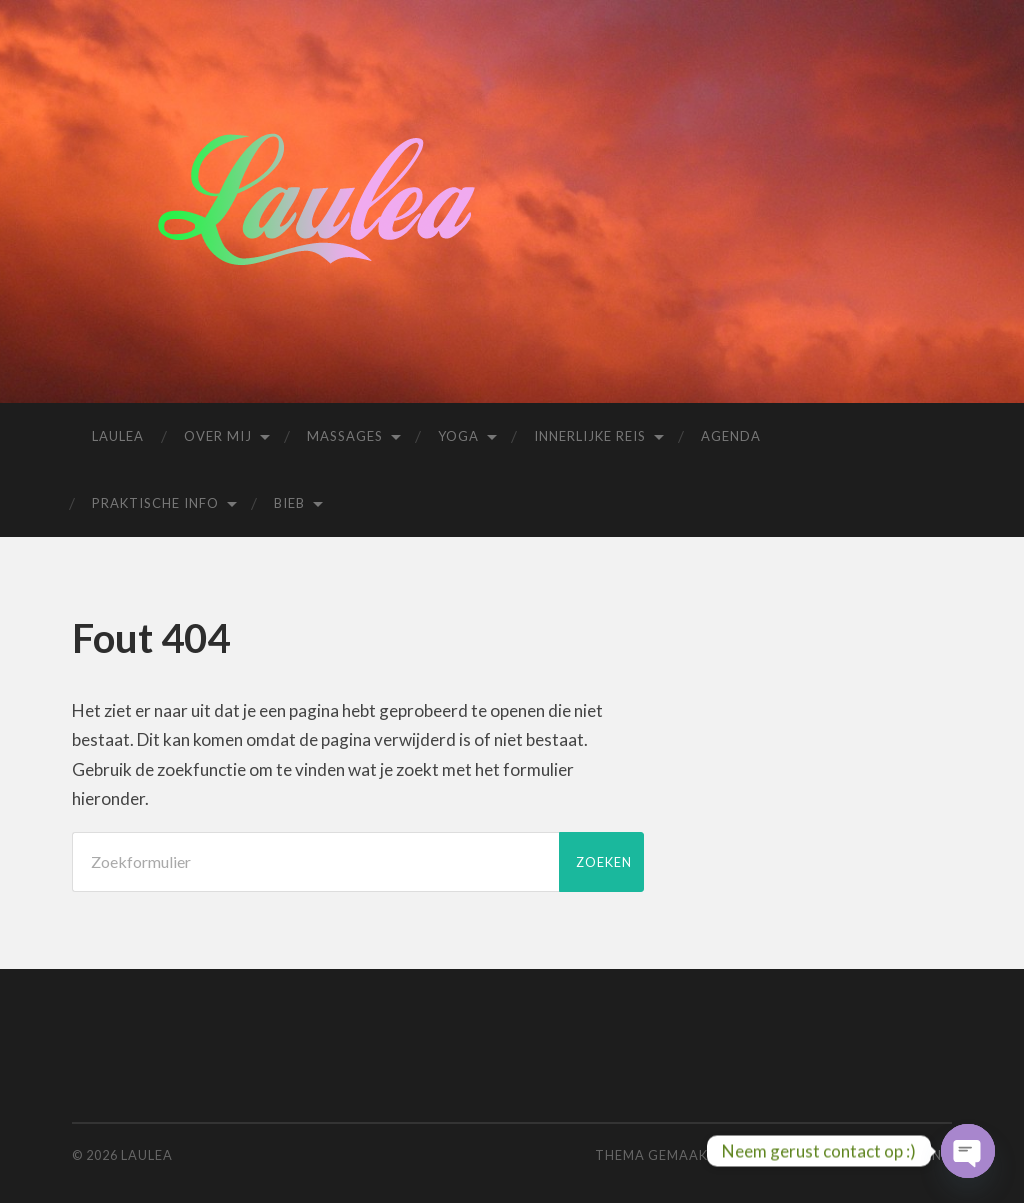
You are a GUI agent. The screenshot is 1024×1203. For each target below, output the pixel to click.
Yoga (458, 436)
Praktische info (155, 503)
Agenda (731, 436)
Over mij (218, 436)
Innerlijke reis (590, 436)
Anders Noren (821, 1155)
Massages (345, 436)
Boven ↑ (922, 1155)
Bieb (289, 503)
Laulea (118, 436)
